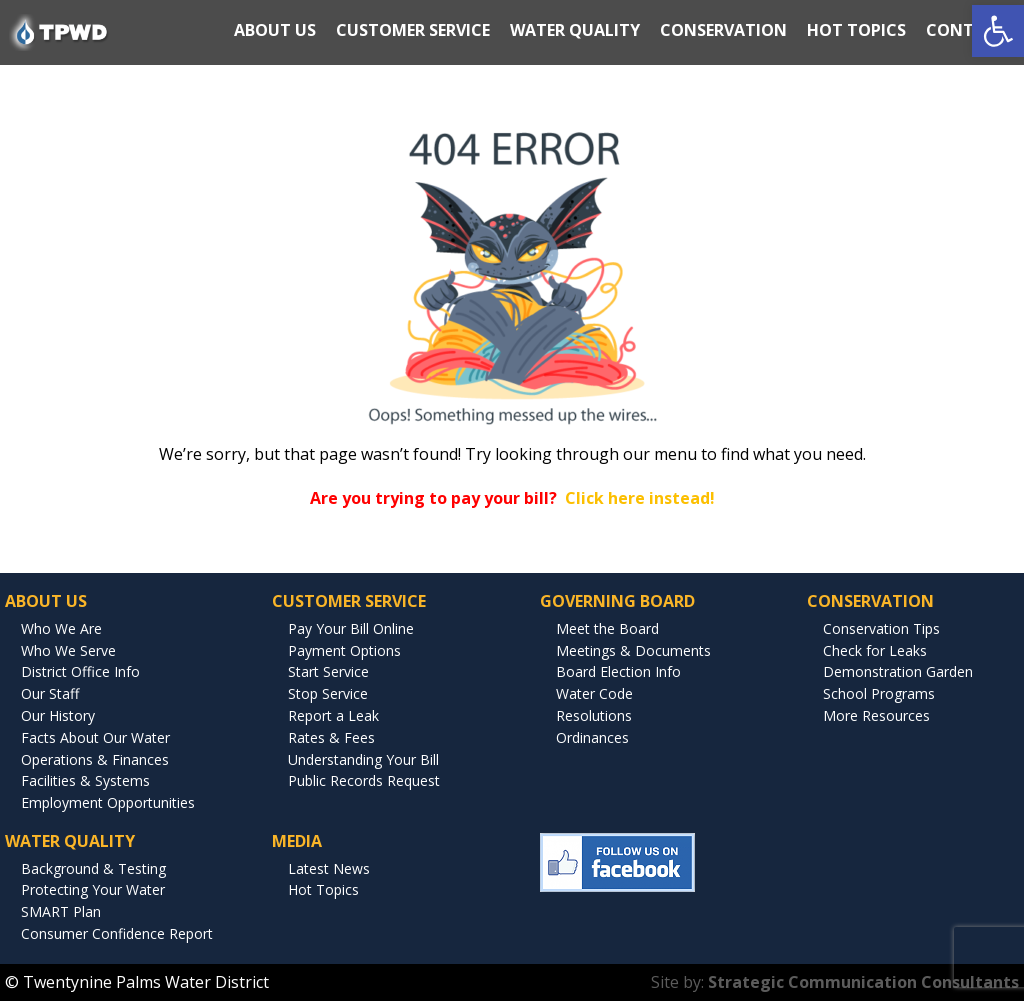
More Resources (876, 715)
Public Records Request (364, 780)
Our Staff (50, 693)
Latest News (329, 868)
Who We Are (61, 628)
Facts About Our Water (95, 737)
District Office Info (80, 671)
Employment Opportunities (108, 802)
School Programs (879, 693)
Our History (58, 715)
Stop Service (328, 693)
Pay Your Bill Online (351, 628)
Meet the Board (607, 628)
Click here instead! (640, 498)
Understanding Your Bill (363, 759)
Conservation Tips (881, 628)
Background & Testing (93, 868)
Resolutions (594, 715)
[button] (998, 31)
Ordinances (592, 737)
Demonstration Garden (898, 671)
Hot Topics (323, 889)
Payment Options (344, 650)
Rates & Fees (331, 737)
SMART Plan (61, 911)
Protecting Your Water (93, 889)
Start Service (328, 671)
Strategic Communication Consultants (863, 982)
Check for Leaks (875, 650)
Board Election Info (618, 671)
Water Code (594, 693)
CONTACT (966, 30)
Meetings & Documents (633, 650)
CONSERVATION (723, 30)
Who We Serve (68, 650)
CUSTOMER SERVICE (413, 30)
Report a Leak (333, 715)
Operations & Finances (95, 759)
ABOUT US (275, 30)
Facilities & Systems (85, 780)
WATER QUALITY (575, 30)
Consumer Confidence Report (117, 933)
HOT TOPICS (856, 30)
